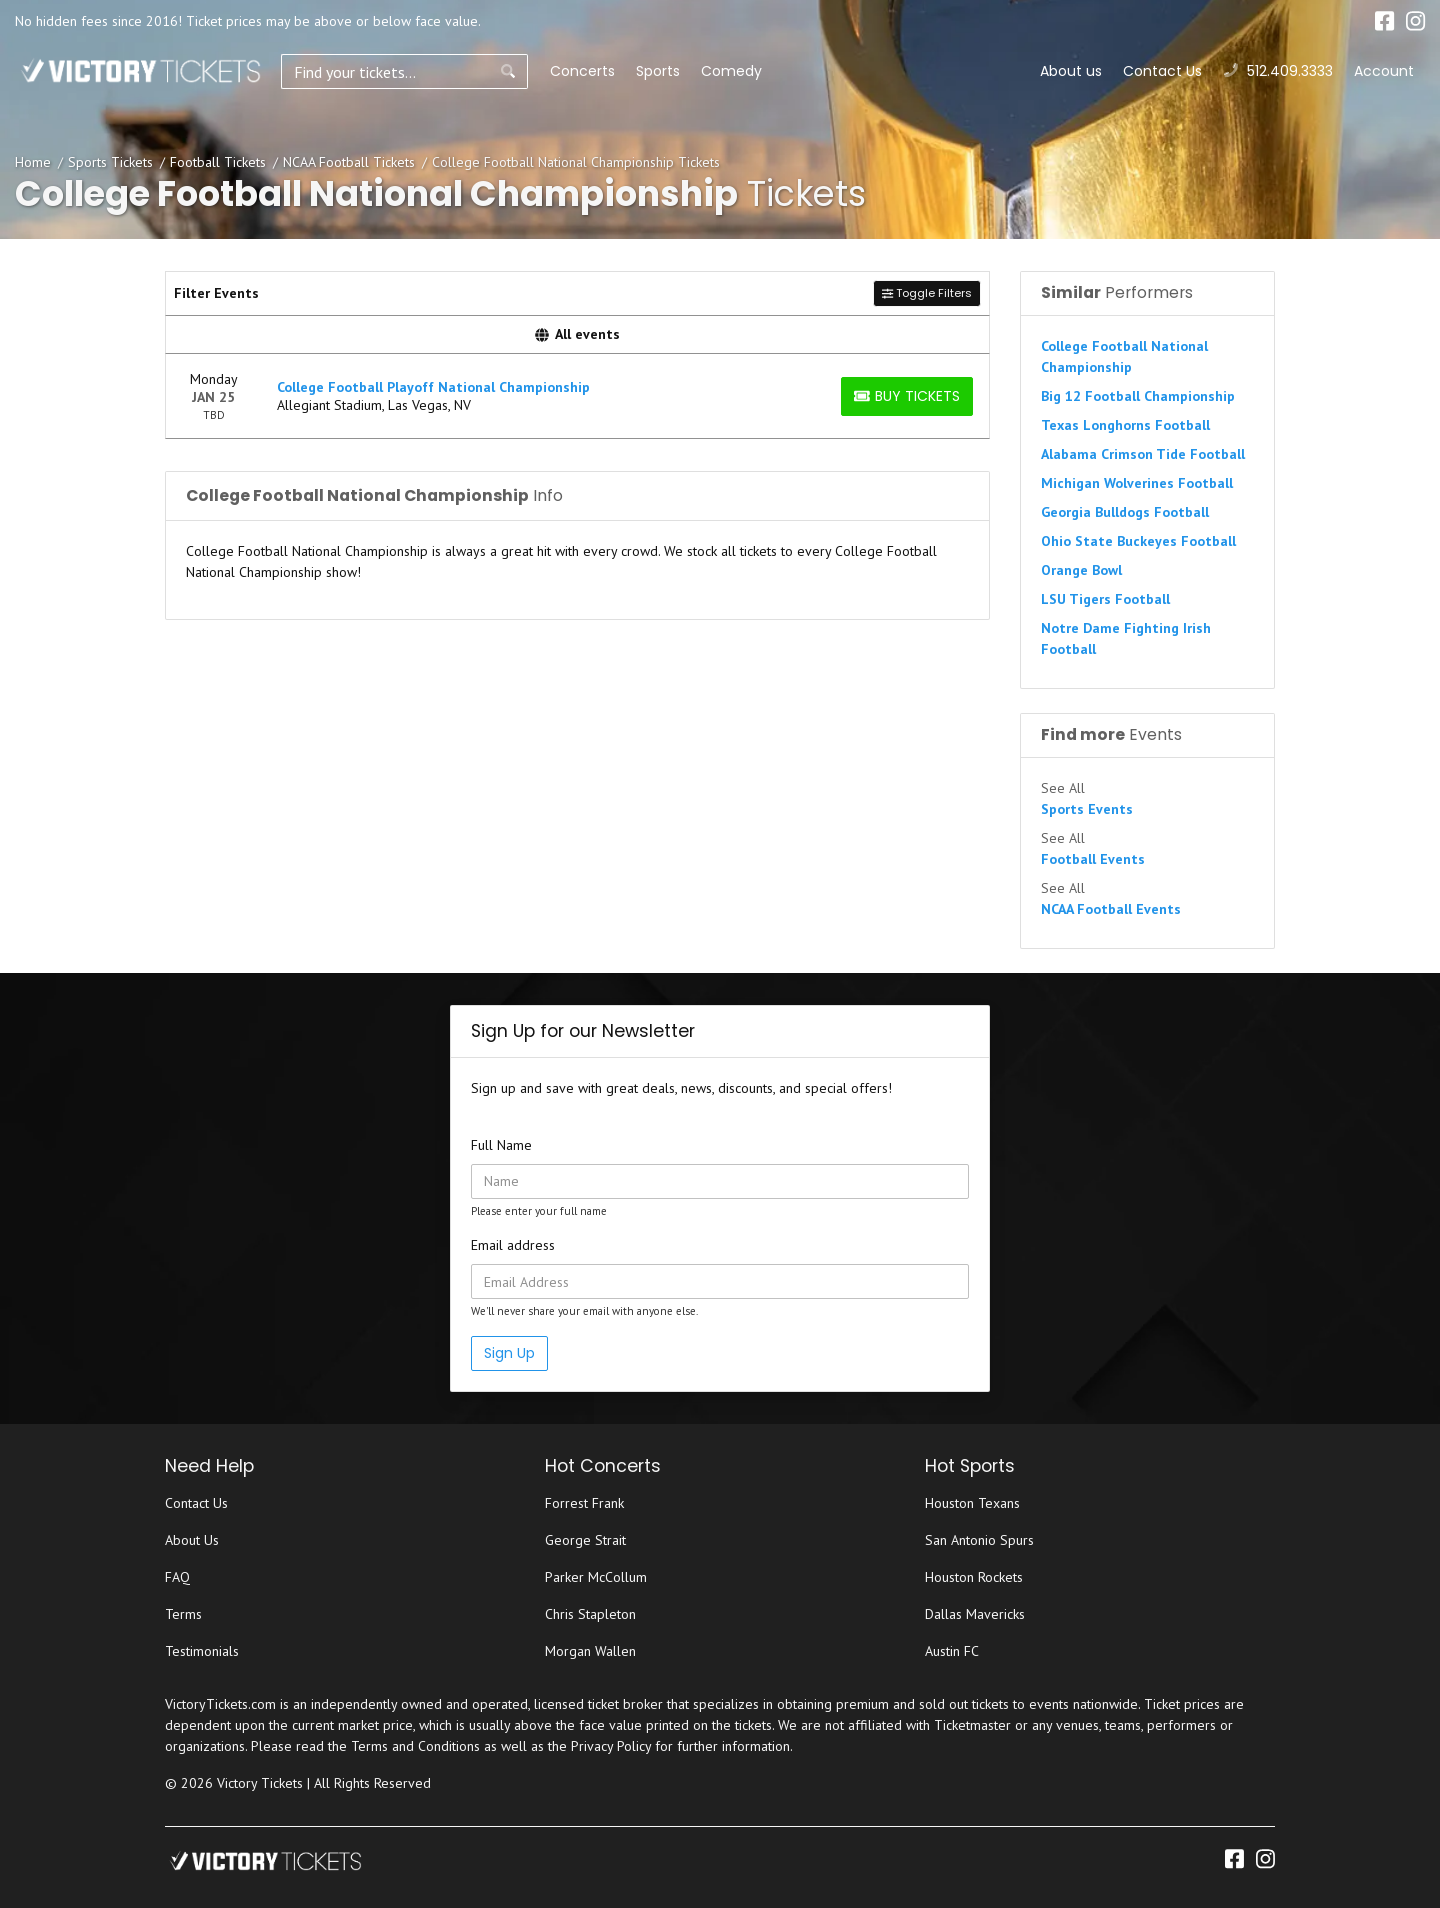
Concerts (532, 71)
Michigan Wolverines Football (1137, 483)
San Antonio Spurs (979, 1540)
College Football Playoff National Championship (433, 387)
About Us (192, 1540)
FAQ (177, 1577)
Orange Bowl (1081, 570)
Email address (513, 1245)
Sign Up (509, 1353)
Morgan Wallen (590, 1651)
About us (1071, 71)
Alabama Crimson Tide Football (1143, 454)
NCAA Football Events (1111, 909)
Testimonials (202, 1651)
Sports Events (1087, 809)
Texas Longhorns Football (1125, 425)
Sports (608, 71)
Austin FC (952, 1651)
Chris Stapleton (590, 1614)
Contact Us (1162, 71)
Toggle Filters (927, 293)
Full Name (501, 1145)
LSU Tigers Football (1105, 599)
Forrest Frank (584, 1503)
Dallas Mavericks (975, 1614)
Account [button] (1384, 71)
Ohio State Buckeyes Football (1138, 541)
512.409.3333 (1278, 71)
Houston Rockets (974, 1577)
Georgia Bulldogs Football (1125, 512)
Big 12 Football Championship (1138, 396)
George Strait (585, 1540)
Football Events (1093, 859)
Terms (183, 1614)
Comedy (681, 71)
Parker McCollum (596, 1577)
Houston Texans (972, 1503)
